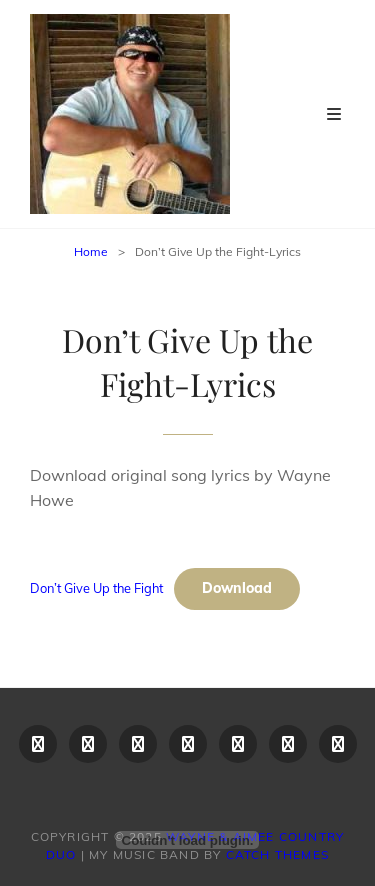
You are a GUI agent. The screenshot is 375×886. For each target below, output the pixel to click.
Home (91, 251)
